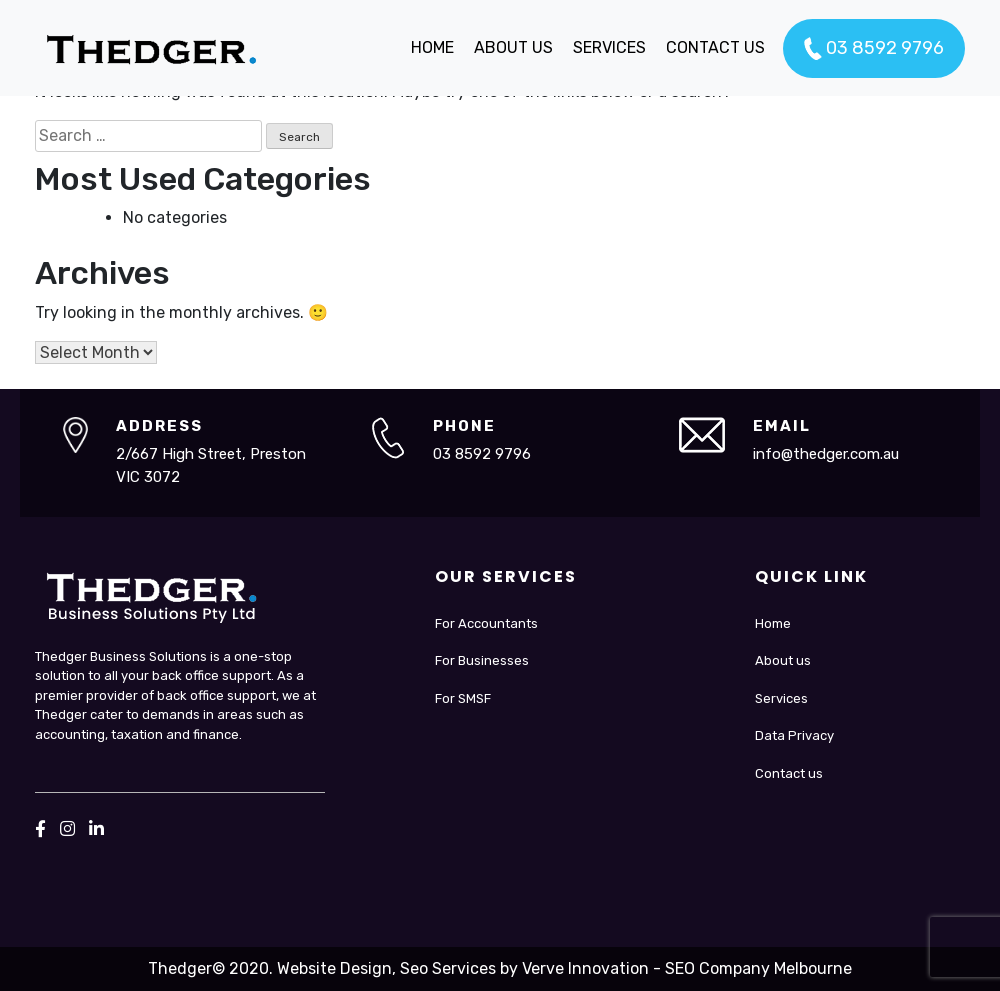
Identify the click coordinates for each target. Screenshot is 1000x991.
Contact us (789, 773)
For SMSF (463, 698)
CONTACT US (715, 47)
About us (783, 660)
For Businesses (482, 660)
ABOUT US (513, 47)
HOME (432, 47)
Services (781, 698)
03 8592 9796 (874, 49)
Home (773, 623)
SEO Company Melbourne (758, 968)
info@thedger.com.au (826, 454)
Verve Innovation (585, 968)
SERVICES (609, 47)
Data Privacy (794, 735)
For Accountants (486, 623)
